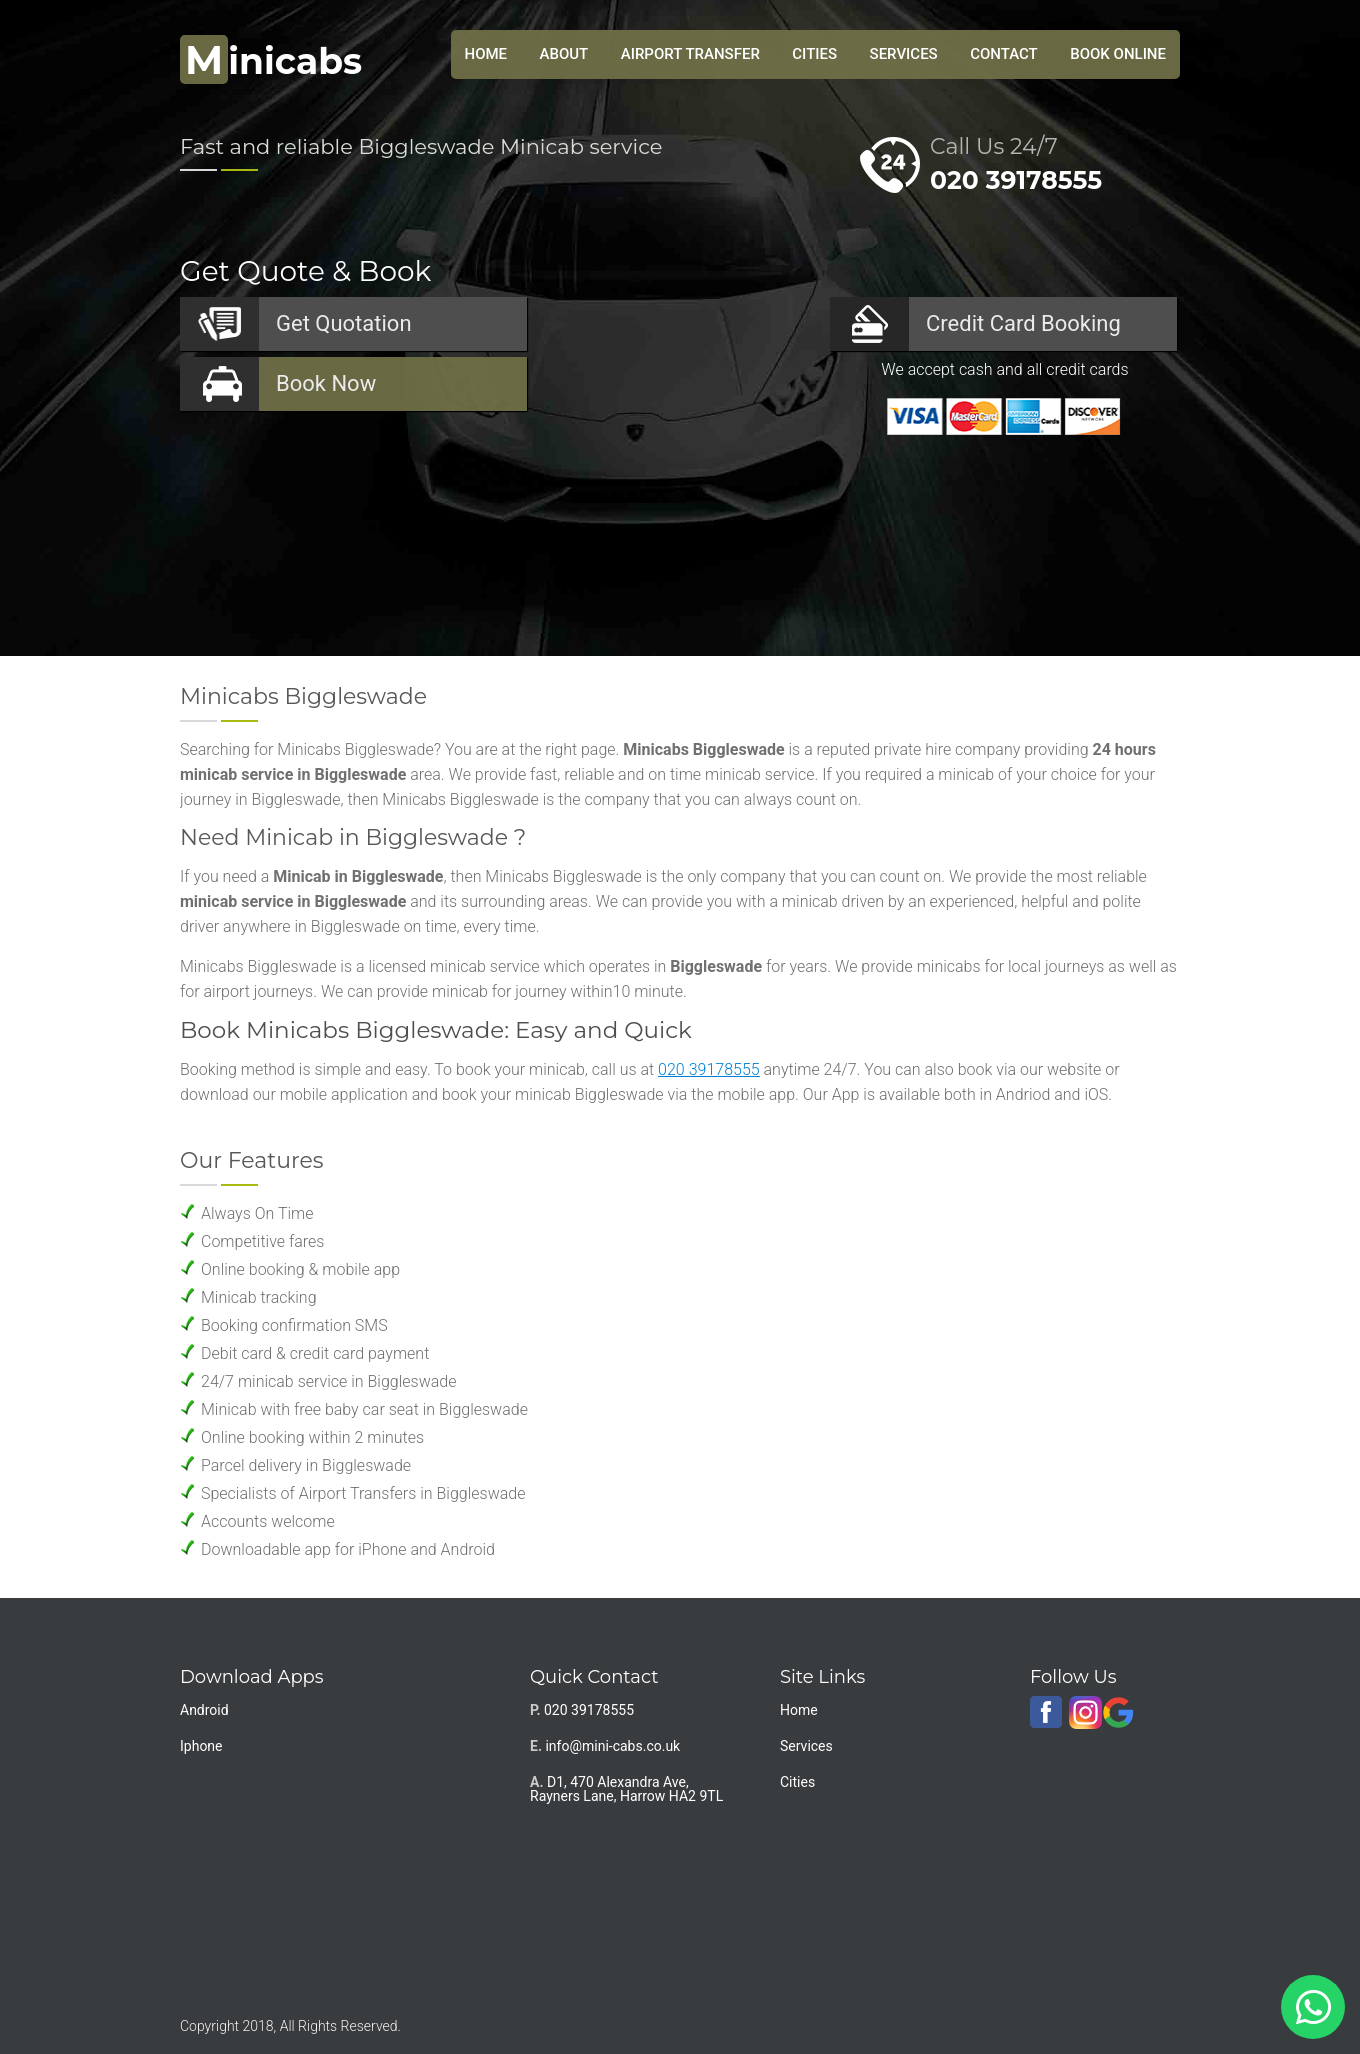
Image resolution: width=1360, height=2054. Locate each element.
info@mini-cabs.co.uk (612, 1746)
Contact (1004, 54)
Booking (1023, 323)
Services (904, 54)
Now (326, 383)
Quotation (344, 323)
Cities (814, 54)
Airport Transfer (690, 54)
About (564, 54)
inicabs (271, 61)
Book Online (1118, 54)
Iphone (201, 1746)
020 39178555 (1016, 180)
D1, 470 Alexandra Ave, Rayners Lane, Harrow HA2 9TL (626, 1789)
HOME (486, 54)
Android (204, 1710)
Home (799, 1710)
